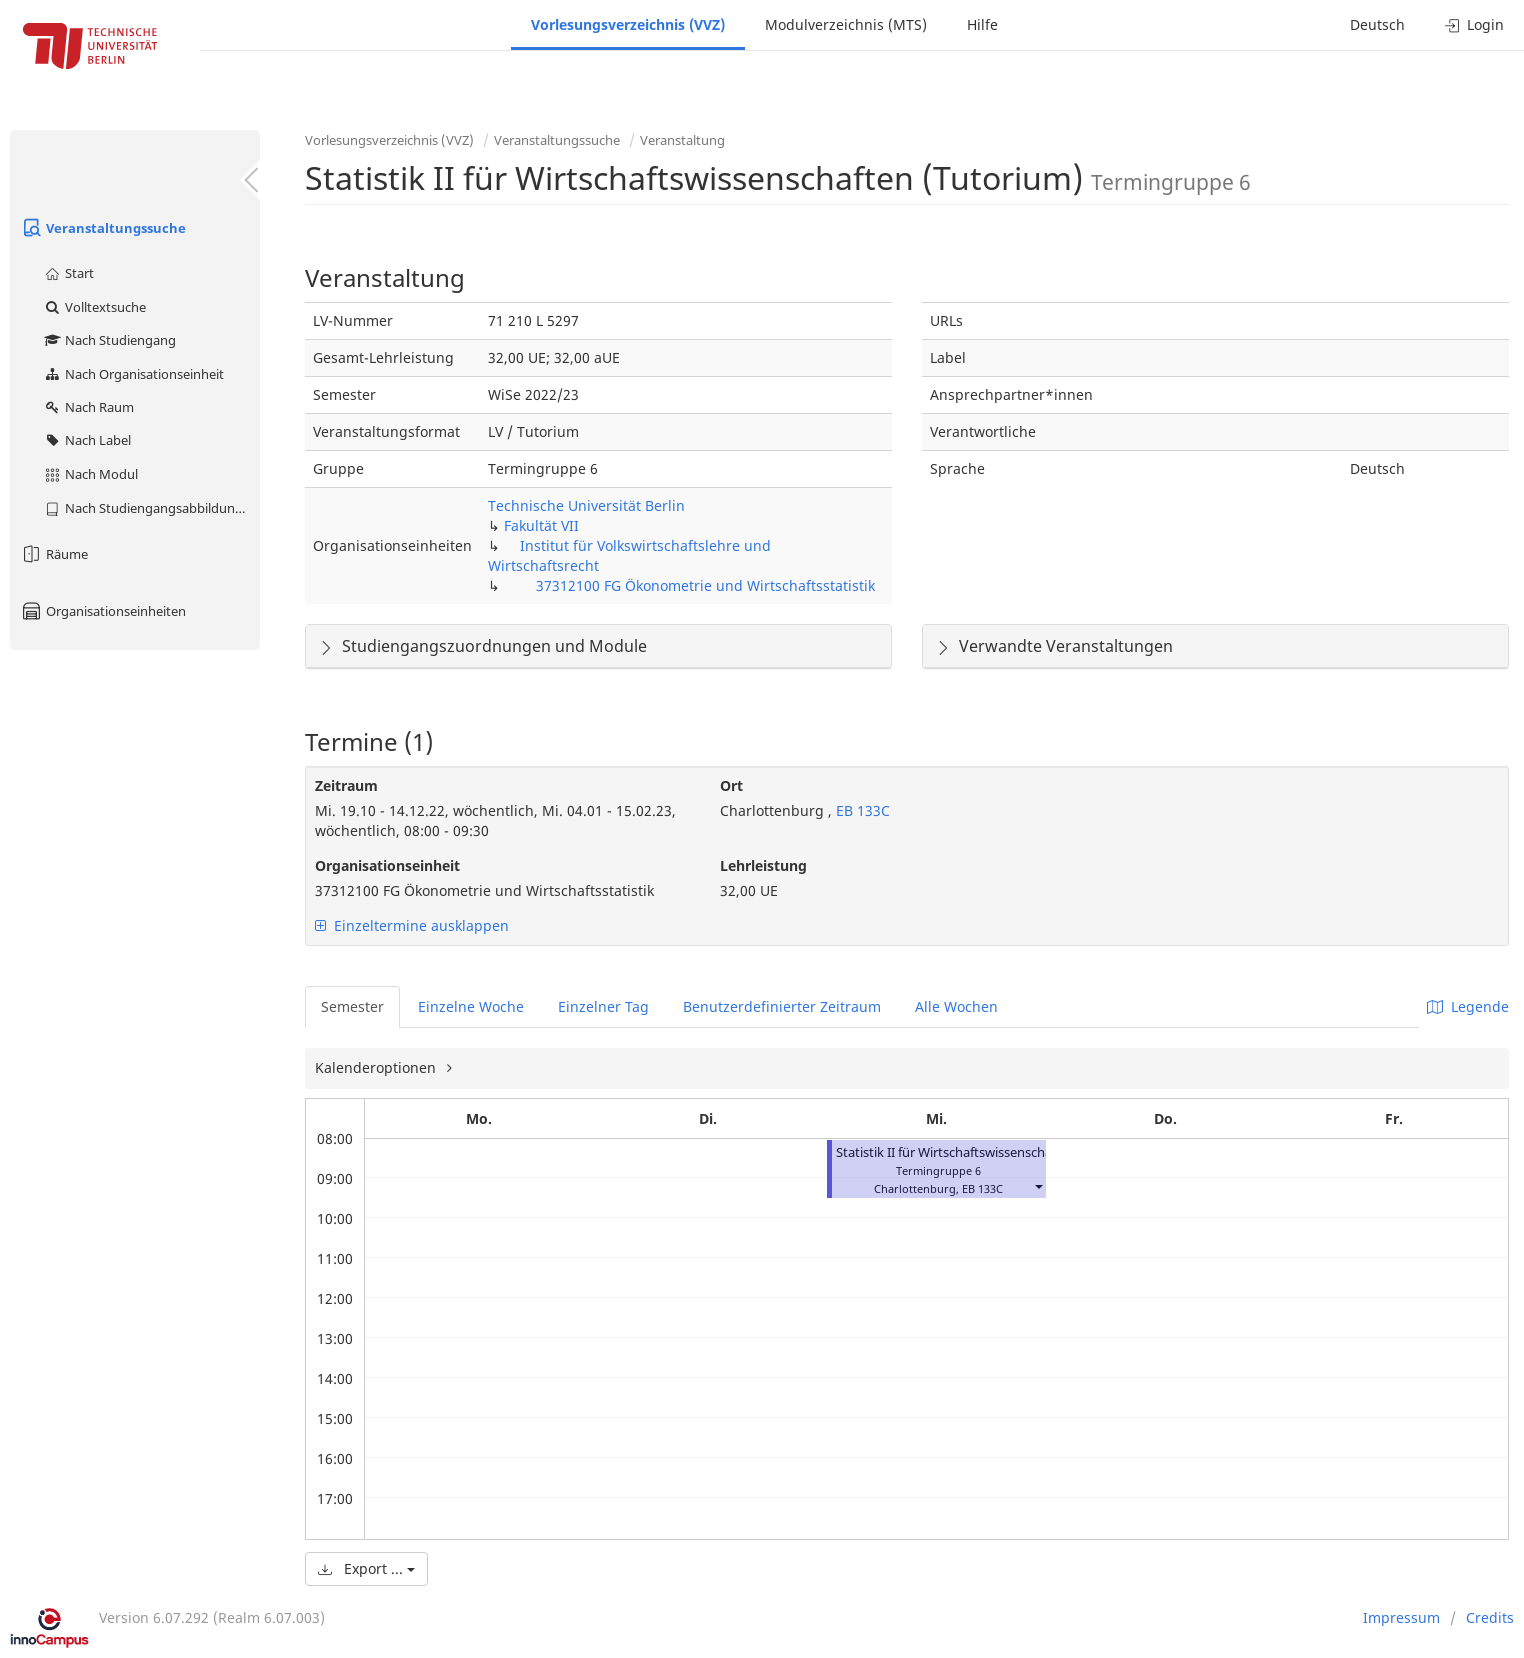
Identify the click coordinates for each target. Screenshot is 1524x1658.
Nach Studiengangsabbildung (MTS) (151, 508)
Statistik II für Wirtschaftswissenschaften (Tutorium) (990, 1152)
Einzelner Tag (603, 1006)
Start (68, 273)
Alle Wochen (956, 1006)
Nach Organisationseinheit (133, 374)
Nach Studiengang (109, 340)
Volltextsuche (94, 307)
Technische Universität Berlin (586, 505)
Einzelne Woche (471, 1006)
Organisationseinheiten (103, 611)
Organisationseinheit (387, 865)
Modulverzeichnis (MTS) (846, 24)
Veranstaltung (682, 140)
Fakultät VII (541, 525)
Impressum (1401, 1617)
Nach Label (87, 440)
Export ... (366, 1568)
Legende (1468, 1006)
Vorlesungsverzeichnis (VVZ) (628, 24)
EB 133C (861, 810)
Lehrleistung (763, 865)
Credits (1490, 1617)
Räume (54, 554)
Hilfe (982, 24)
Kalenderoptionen (377, 1067)
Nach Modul (90, 474)
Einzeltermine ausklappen (412, 925)
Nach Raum (88, 407)
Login (1474, 24)
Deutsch (1377, 24)
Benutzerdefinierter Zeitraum (782, 1006)
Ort (731, 785)
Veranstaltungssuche (103, 228)
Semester (352, 1006)
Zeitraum (346, 785)
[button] (1038, 1186)
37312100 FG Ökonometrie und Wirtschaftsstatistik (705, 585)
